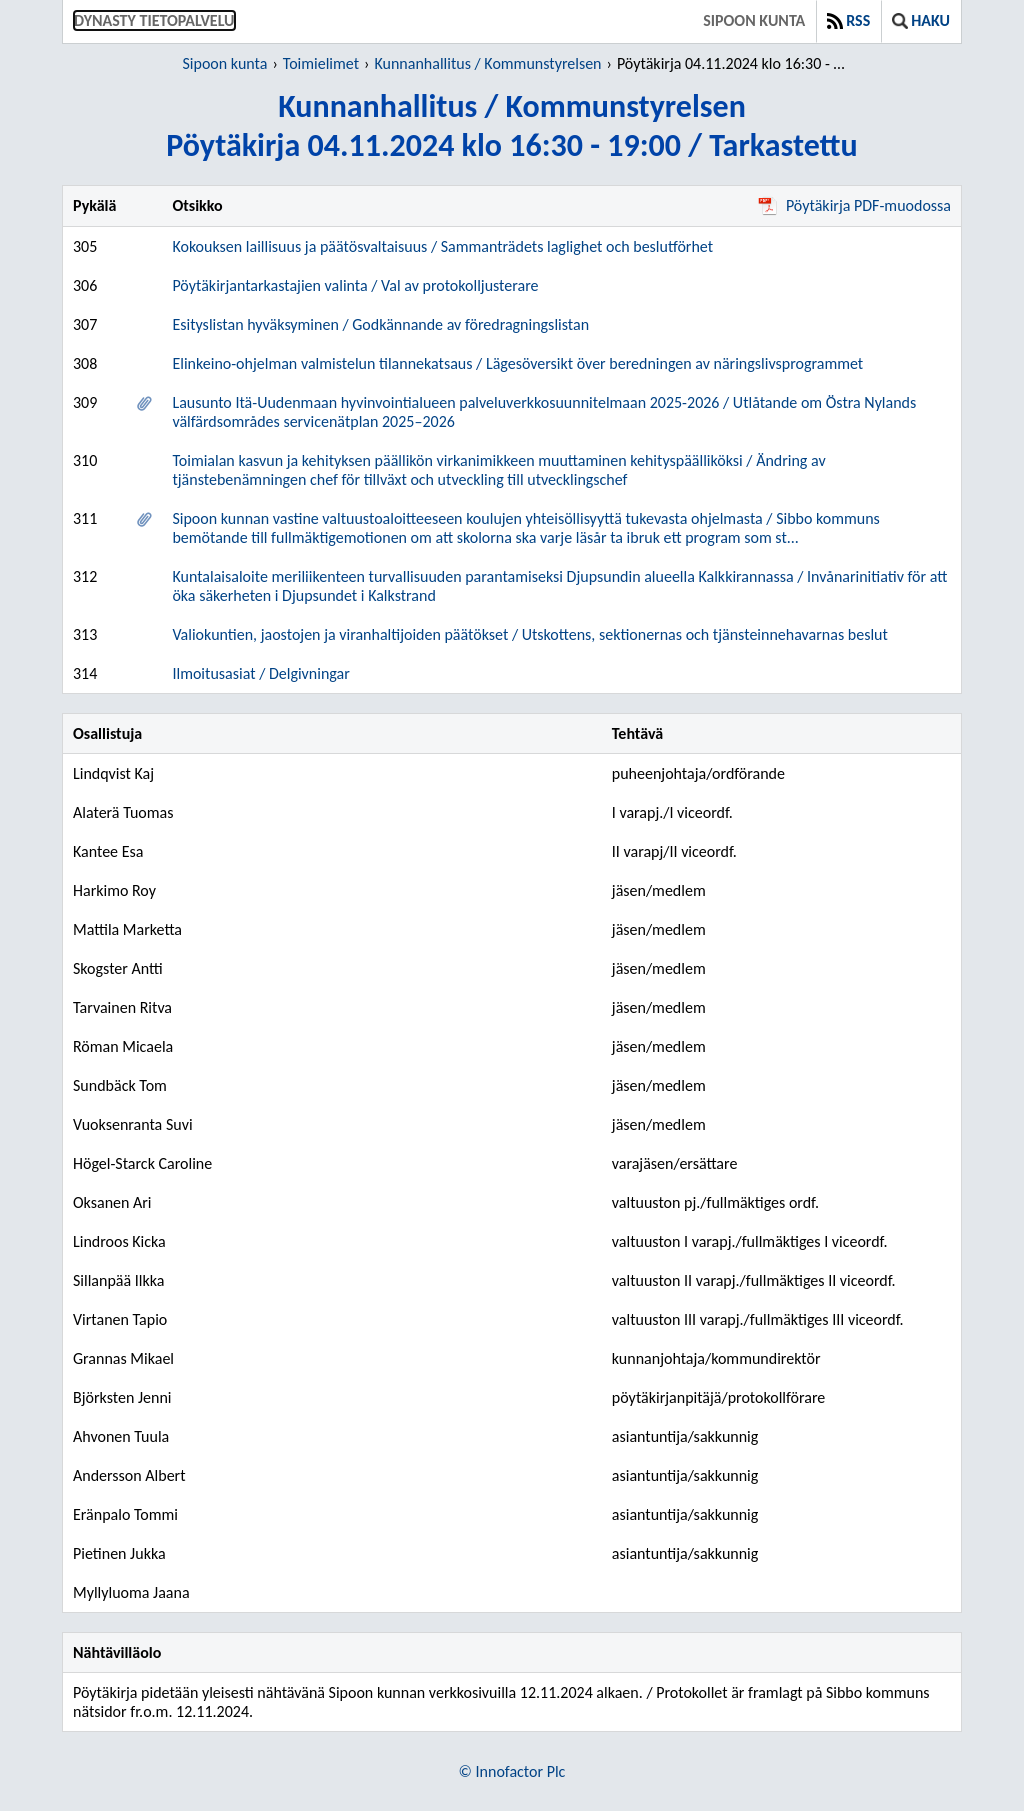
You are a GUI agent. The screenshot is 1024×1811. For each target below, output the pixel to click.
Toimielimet (321, 63)
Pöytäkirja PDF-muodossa (854, 205)
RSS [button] (848, 20)
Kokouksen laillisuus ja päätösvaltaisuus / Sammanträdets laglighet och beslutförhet (442, 246)
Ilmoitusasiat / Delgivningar (260, 673)
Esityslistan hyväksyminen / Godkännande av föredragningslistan (380, 324)
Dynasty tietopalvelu (154, 20)
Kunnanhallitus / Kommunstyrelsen (487, 63)
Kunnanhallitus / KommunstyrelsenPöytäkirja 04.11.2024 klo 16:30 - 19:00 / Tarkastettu (511, 126)
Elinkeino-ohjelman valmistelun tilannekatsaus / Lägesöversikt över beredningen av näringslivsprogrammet (517, 363)
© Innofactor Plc (512, 1771)
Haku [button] (921, 20)
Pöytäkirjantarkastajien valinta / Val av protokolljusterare (355, 285)
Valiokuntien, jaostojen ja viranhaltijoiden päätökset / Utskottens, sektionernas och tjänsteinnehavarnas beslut (529, 634)
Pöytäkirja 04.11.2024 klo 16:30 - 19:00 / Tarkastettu (734, 63)
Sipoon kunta (754, 20)
